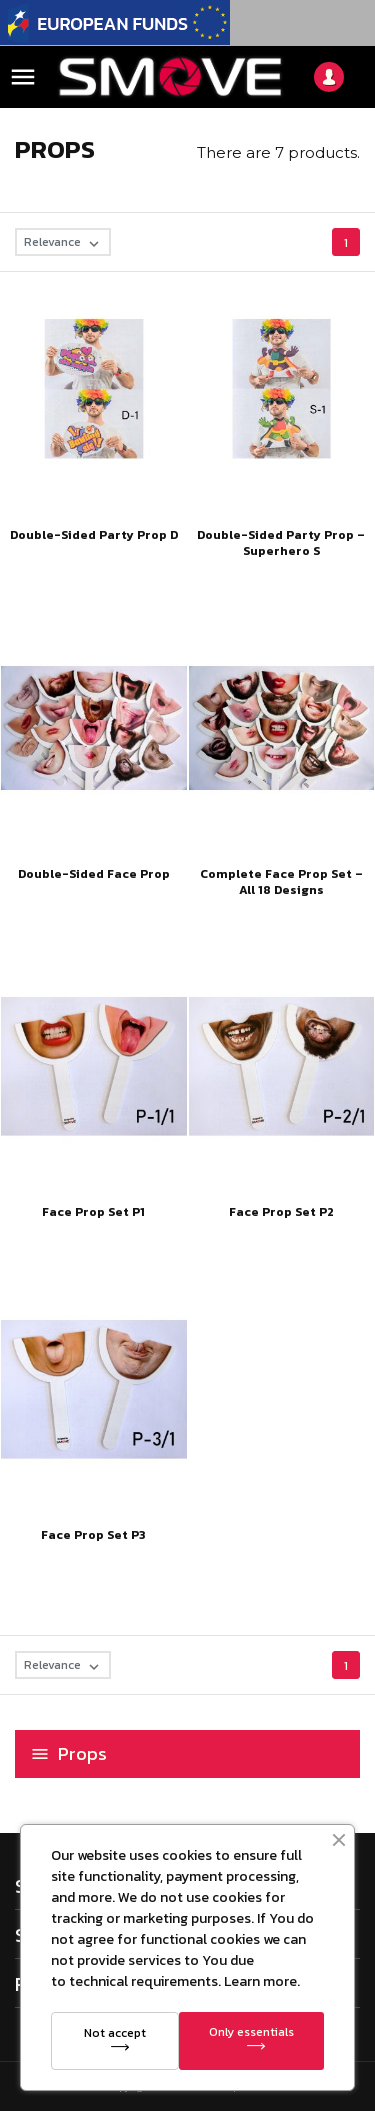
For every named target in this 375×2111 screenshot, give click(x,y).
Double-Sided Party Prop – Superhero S (281, 543)
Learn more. (262, 1981)
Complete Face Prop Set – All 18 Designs (281, 882)
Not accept (115, 2033)
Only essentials (251, 2032)
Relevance (66, 243)
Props (82, 1753)
